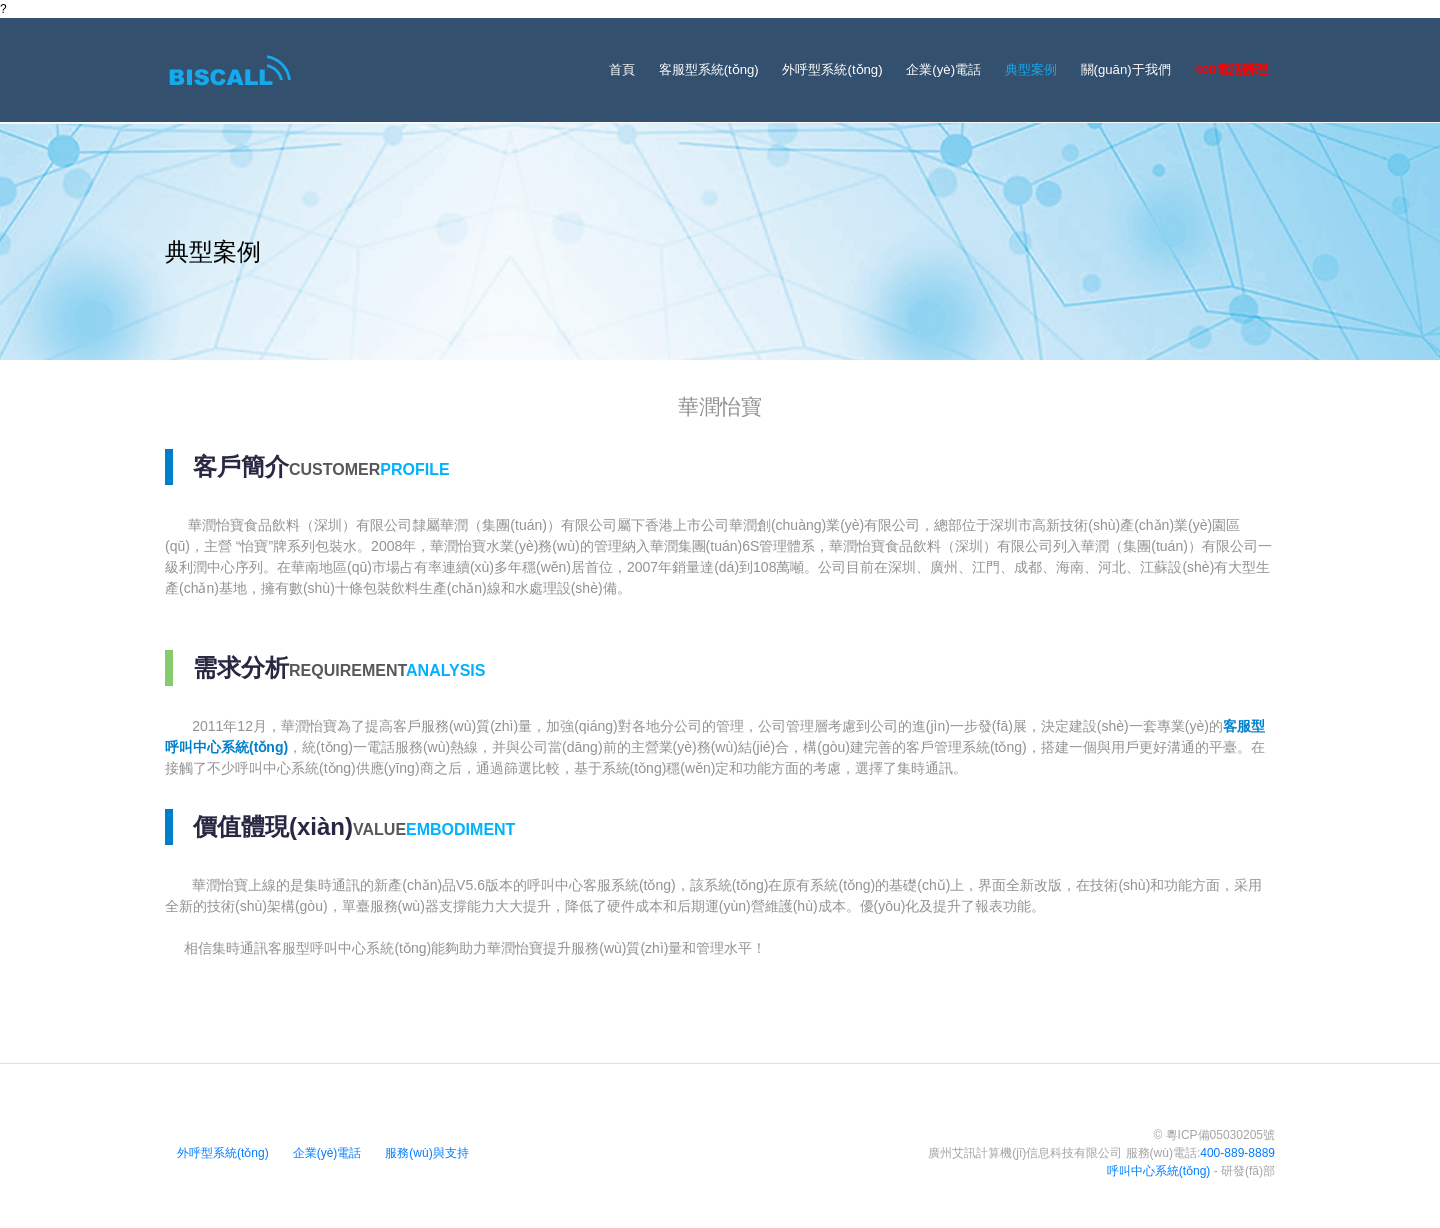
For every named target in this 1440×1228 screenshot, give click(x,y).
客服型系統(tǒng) (709, 69)
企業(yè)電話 (943, 69)
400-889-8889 (1237, 1153)
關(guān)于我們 (1126, 69)
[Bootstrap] (232, 70)
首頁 (622, 69)
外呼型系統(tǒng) (832, 69)
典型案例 (1031, 69)
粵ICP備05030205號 (1220, 1135)
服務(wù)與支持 (426, 1153)
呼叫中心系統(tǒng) (1159, 1171)
